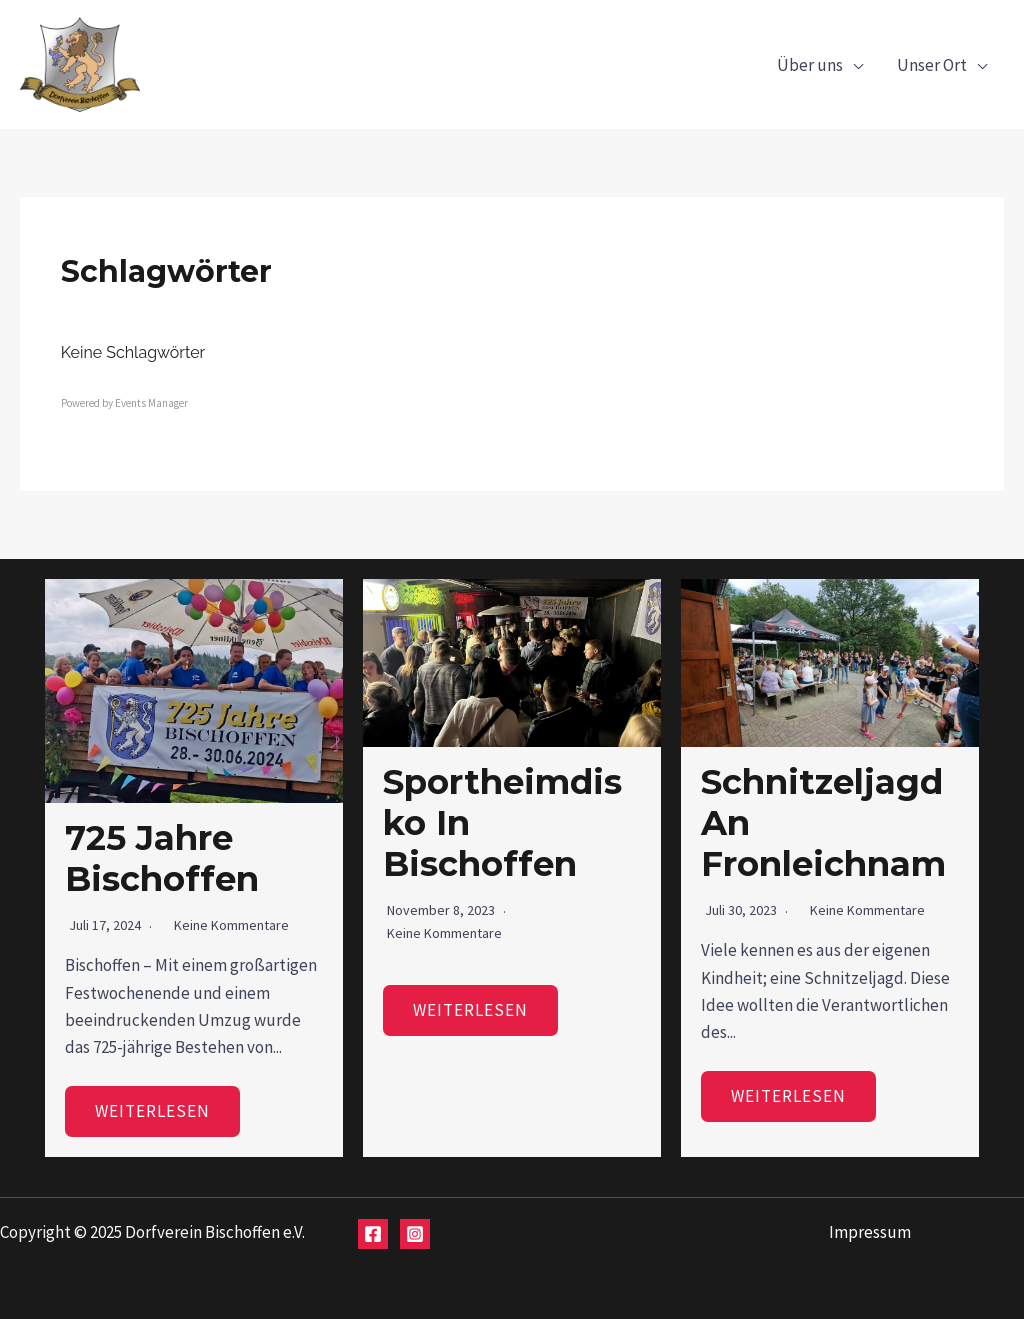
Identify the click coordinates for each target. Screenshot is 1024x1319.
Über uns (810, 65)
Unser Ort (932, 65)
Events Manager (151, 403)
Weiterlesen (152, 1111)
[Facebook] (373, 1234)
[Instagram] (415, 1234)
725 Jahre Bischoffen (162, 858)
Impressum (870, 1232)
